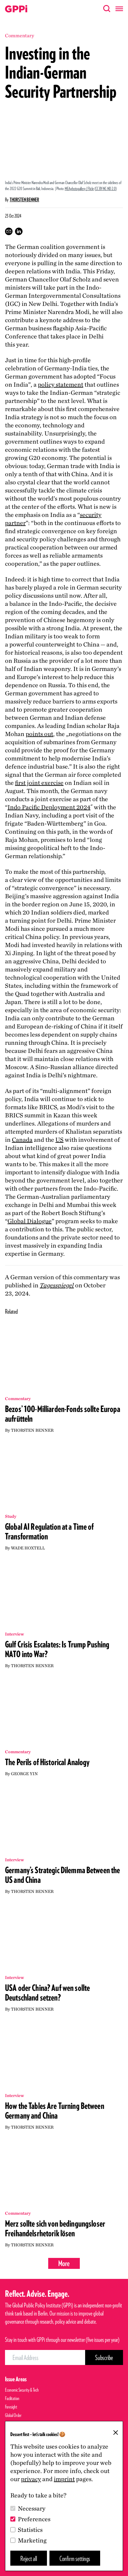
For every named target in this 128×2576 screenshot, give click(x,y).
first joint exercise (39, 782)
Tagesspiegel (57, 1285)
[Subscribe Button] (104, 2357)
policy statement (60, 384)
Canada (22, 1139)
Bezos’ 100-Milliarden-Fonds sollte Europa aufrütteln (62, 1414)
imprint (64, 2479)
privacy (31, 2479)
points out (39, 734)
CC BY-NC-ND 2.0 (105, 188)
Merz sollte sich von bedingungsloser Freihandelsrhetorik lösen (55, 2228)
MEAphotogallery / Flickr (79, 188)
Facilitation (12, 2398)
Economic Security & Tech (22, 2390)
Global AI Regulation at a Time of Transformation (49, 1531)
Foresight (11, 2407)
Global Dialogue (30, 1221)
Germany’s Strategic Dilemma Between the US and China (62, 1875)
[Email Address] (45, 2357)
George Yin (24, 1773)
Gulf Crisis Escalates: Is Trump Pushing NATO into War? (57, 1649)
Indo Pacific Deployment (49, 807)
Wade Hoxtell (28, 1547)
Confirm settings (74, 2558)
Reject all (28, 2558)
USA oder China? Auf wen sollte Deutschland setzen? (47, 1992)
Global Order (13, 2415)
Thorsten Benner (24, 200)
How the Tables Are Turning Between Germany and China (54, 2110)
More (64, 2263)
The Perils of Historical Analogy (47, 1762)
